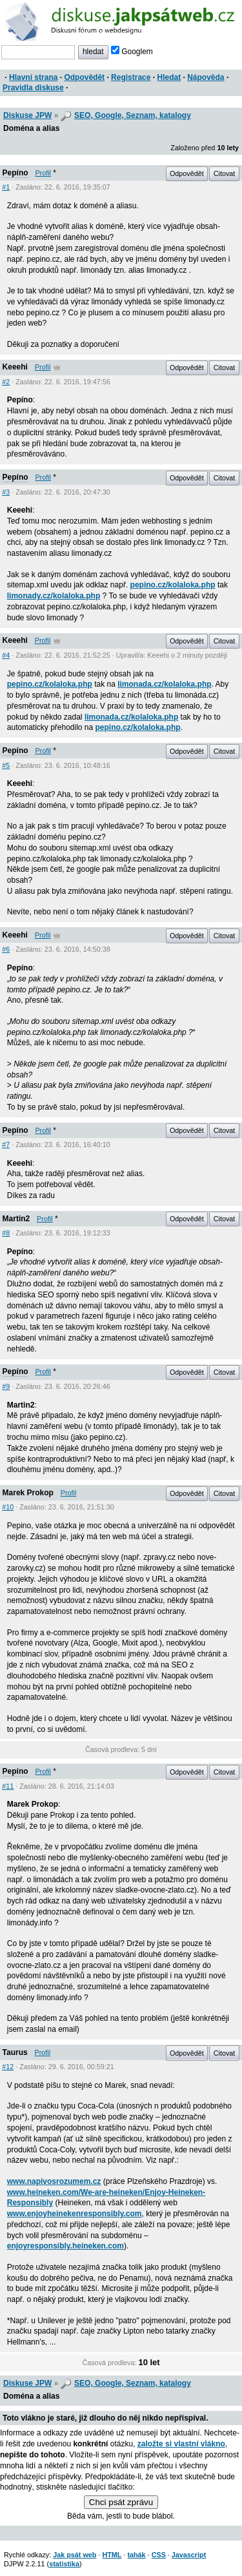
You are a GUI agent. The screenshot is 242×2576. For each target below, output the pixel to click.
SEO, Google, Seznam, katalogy (132, 115)
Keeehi (15, 366)
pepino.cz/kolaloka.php (173, 584)
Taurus (15, 2052)
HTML (111, 2555)
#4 (6, 655)
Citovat (225, 173)
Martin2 (16, 1218)
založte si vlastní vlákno (181, 2443)
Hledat (169, 77)
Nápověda (205, 77)
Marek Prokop (28, 1492)
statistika (64, 2564)
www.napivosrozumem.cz (54, 2181)
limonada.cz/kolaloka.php (164, 684)
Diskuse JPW (27, 115)
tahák (136, 2555)
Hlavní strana (33, 77)
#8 (6, 1233)
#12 (8, 2066)
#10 (8, 1507)
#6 (6, 949)
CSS (159, 2555)
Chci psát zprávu (121, 2502)
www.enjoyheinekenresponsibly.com (74, 2213)
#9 (6, 1386)
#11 (8, 1786)
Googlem (132, 51)
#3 (6, 492)
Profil (43, 173)
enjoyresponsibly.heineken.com (65, 2245)
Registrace (130, 77)
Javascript (189, 2555)
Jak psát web (74, 2555)
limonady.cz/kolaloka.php (53, 595)
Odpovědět (84, 77)
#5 (6, 765)
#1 (6, 187)
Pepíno (15, 172)
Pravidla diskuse (33, 87)
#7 (6, 1144)
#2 (6, 382)
